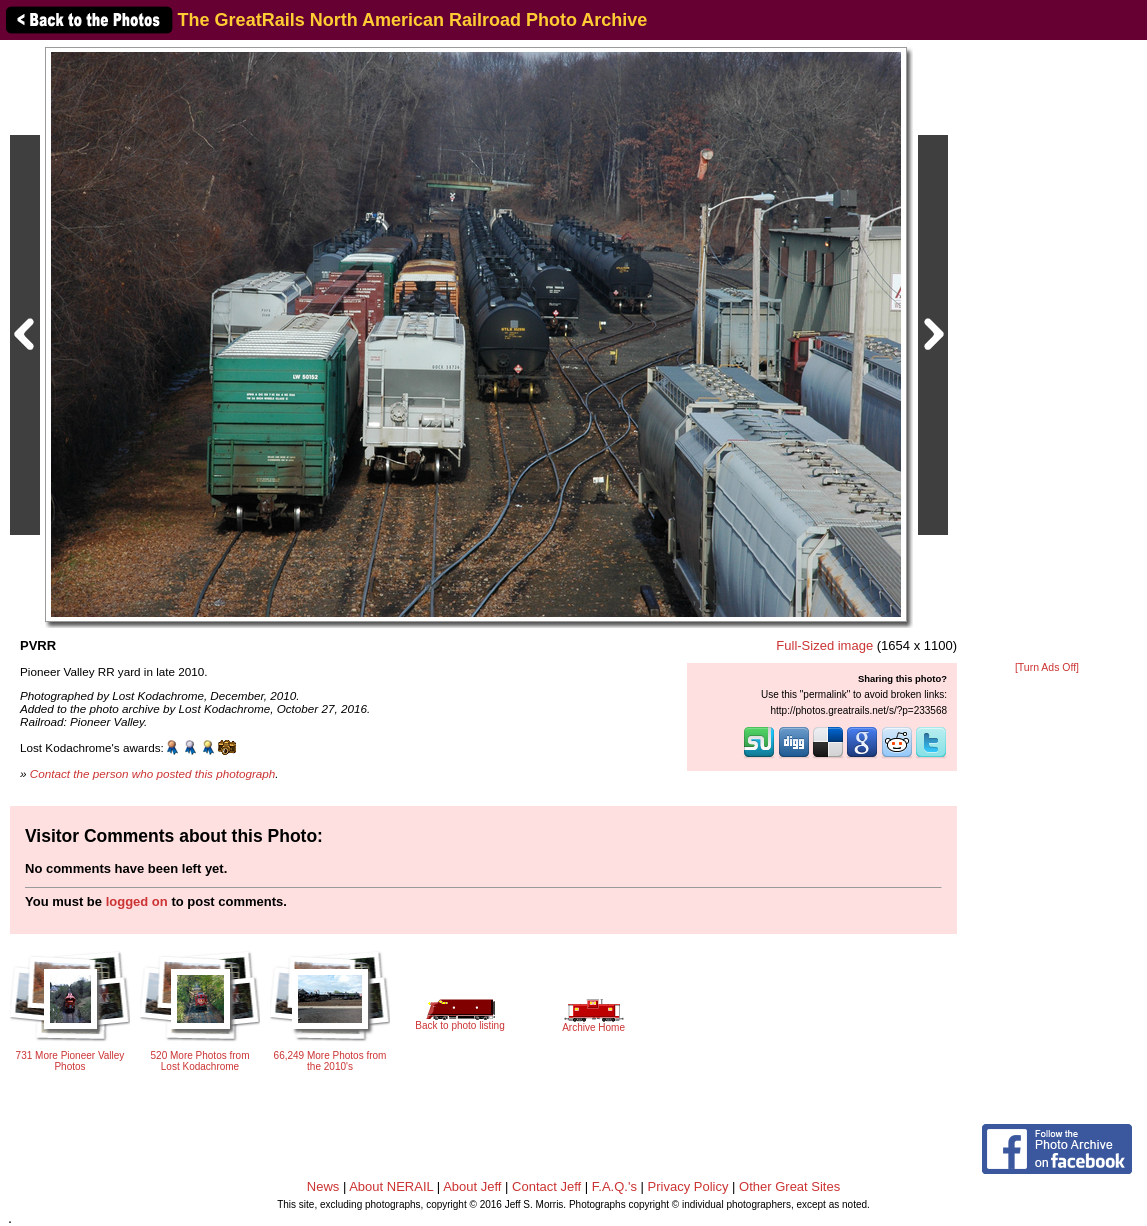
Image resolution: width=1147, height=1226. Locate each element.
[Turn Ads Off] (1047, 667)
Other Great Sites (789, 1186)
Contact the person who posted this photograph (153, 773)
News (323, 1186)
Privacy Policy (688, 1186)
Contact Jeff (546, 1186)
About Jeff (472, 1186)
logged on (137, 901)
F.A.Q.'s (614, 1186)
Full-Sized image (824, 645)
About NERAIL (391, 1186)
